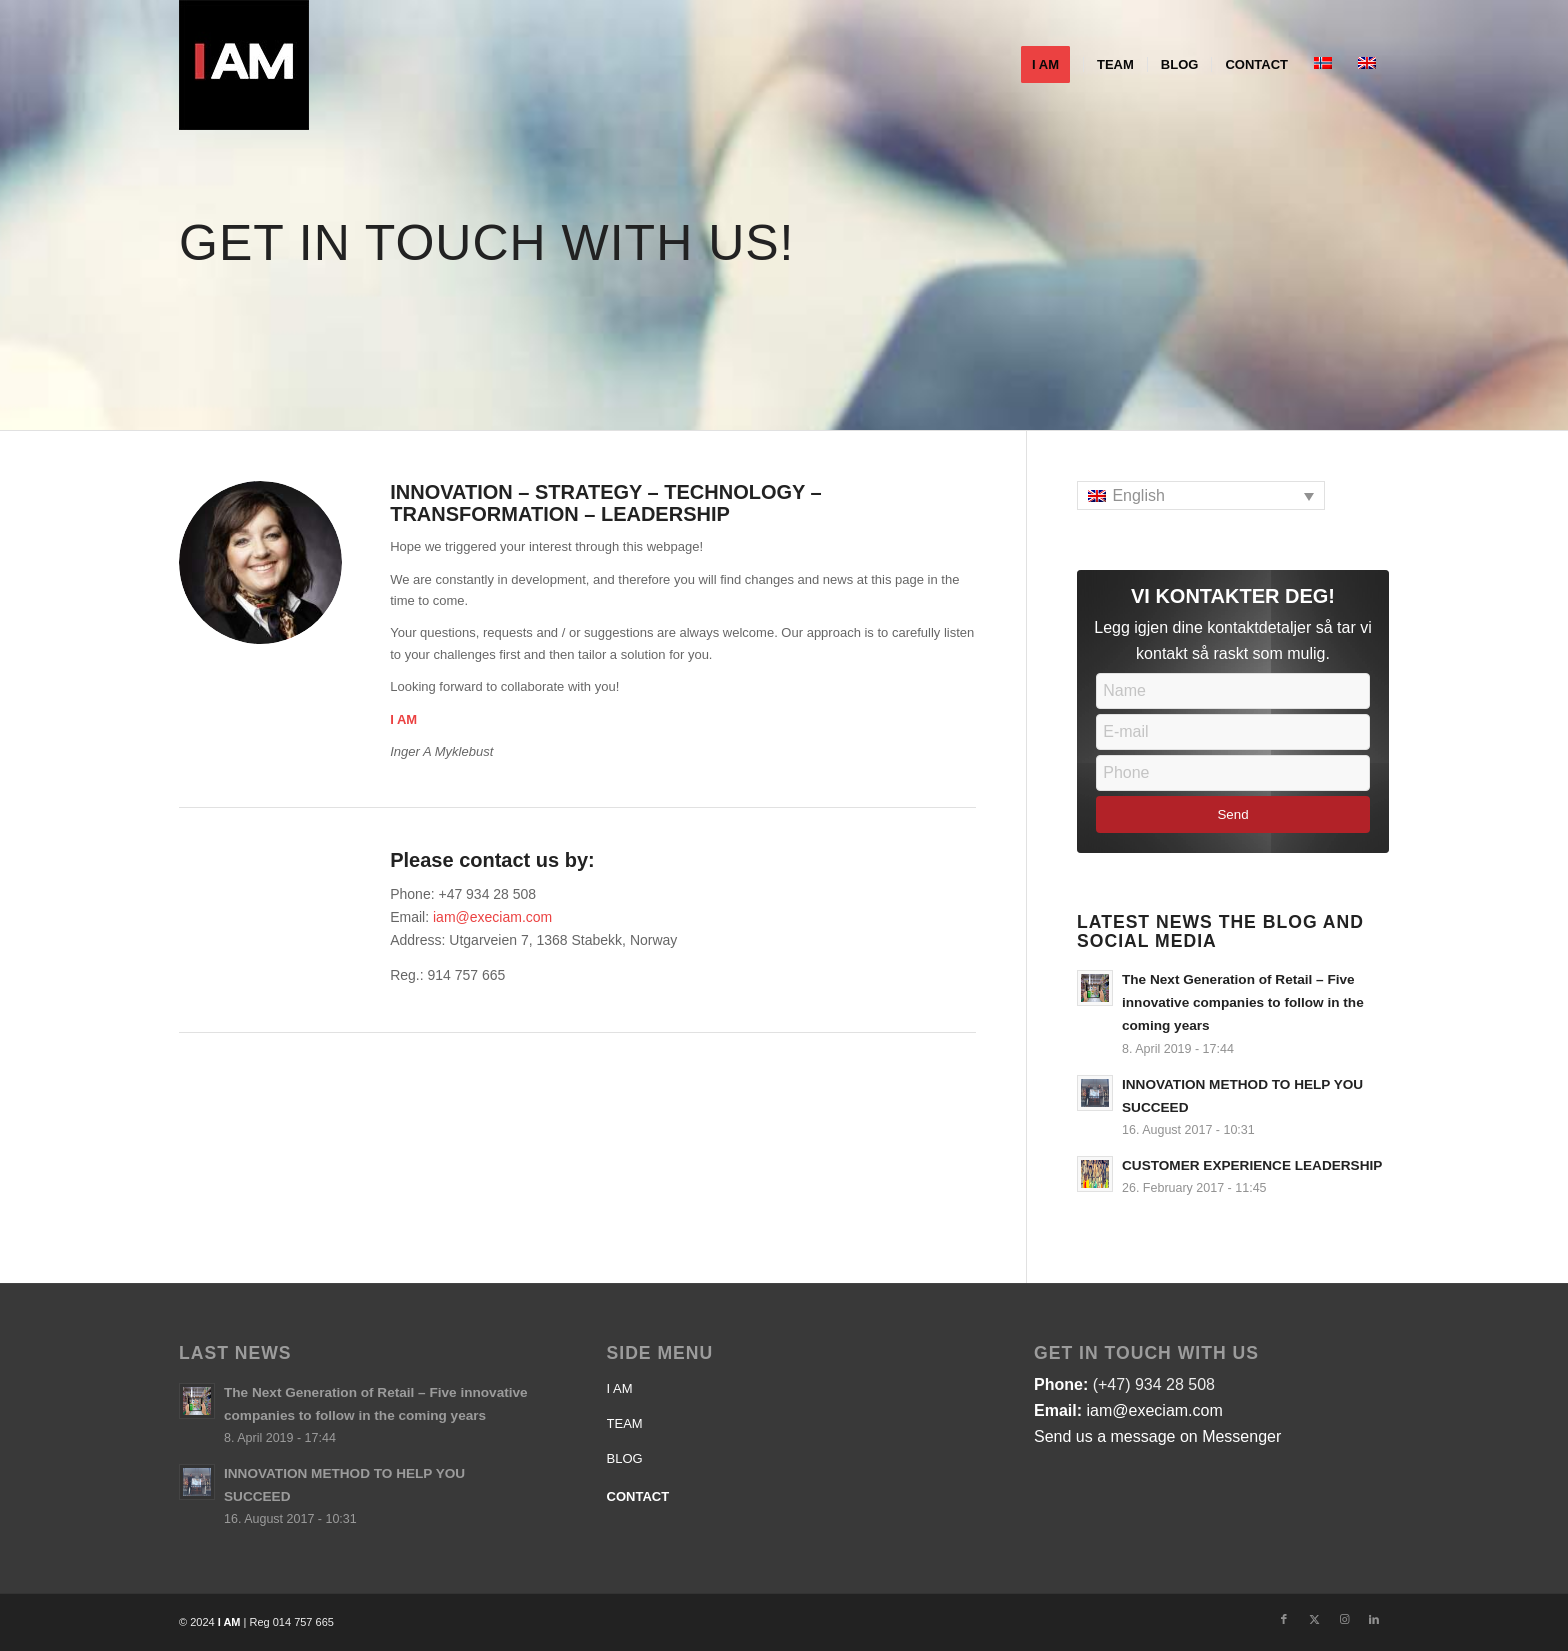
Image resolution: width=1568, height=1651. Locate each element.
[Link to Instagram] (1344, 1619)
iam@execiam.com (492, 917)
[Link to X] (1314, 1619)
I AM (620, 1388)
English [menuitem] (1138, 495)
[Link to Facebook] (1284, 1619)
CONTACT (638, 1496)
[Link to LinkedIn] (1374, 1619)
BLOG (625, 1458)
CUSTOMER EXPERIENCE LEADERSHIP (1252, 1165)
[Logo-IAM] (244, 65)
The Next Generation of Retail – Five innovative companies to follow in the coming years (1243, 1002)
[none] (1201, 495)
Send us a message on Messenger (1157, 1436)
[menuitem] (1052, 65)
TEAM (625, 1423)
